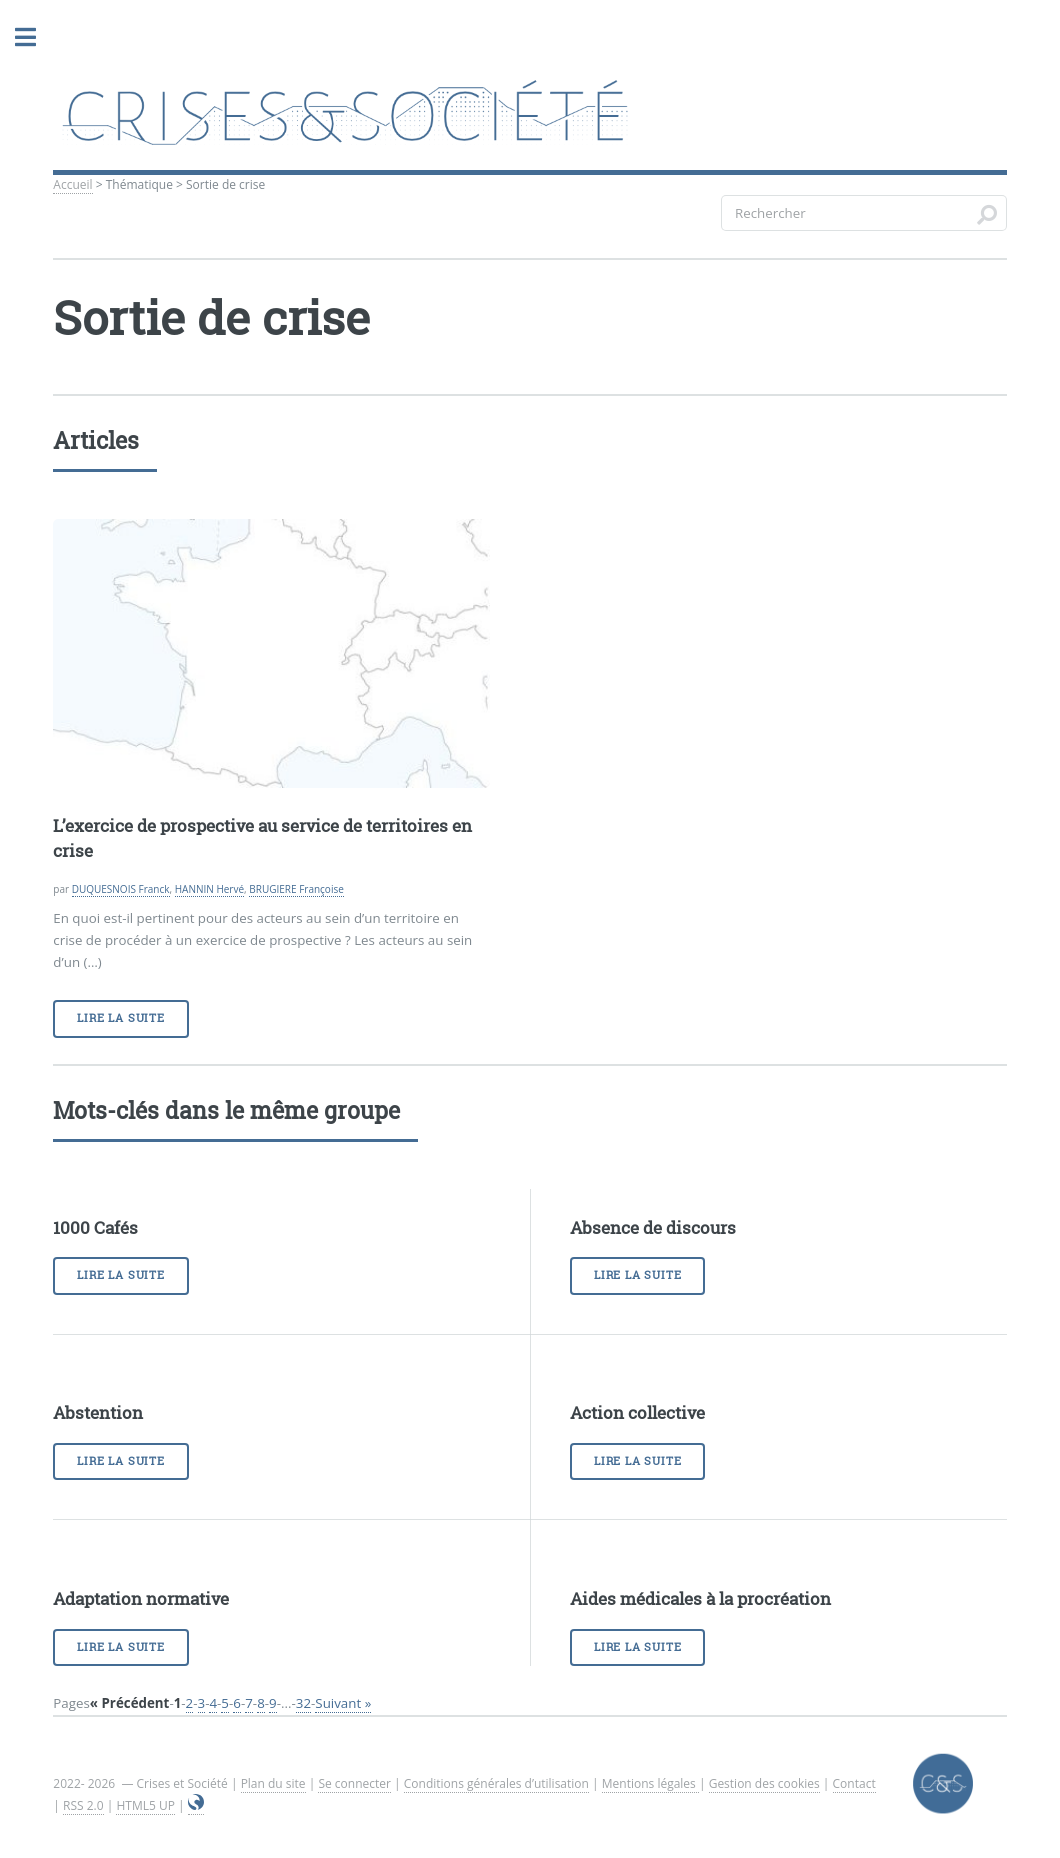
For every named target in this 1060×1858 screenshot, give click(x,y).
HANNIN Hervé (209, 889)
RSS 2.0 (83, 1805)
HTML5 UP (145, 1805)
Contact (854, 1783)
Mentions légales (650, 1783)
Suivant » (343, 1703)
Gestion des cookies (764, 1783)
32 (303, 1703)
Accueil (72, 184)
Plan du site (273, 1783)
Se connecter (354, 1783)
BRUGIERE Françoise (296, 889)
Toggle (25, 37)
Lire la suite (120, 1018)
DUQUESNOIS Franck (121, 889)
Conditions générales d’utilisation (496, 1783)
